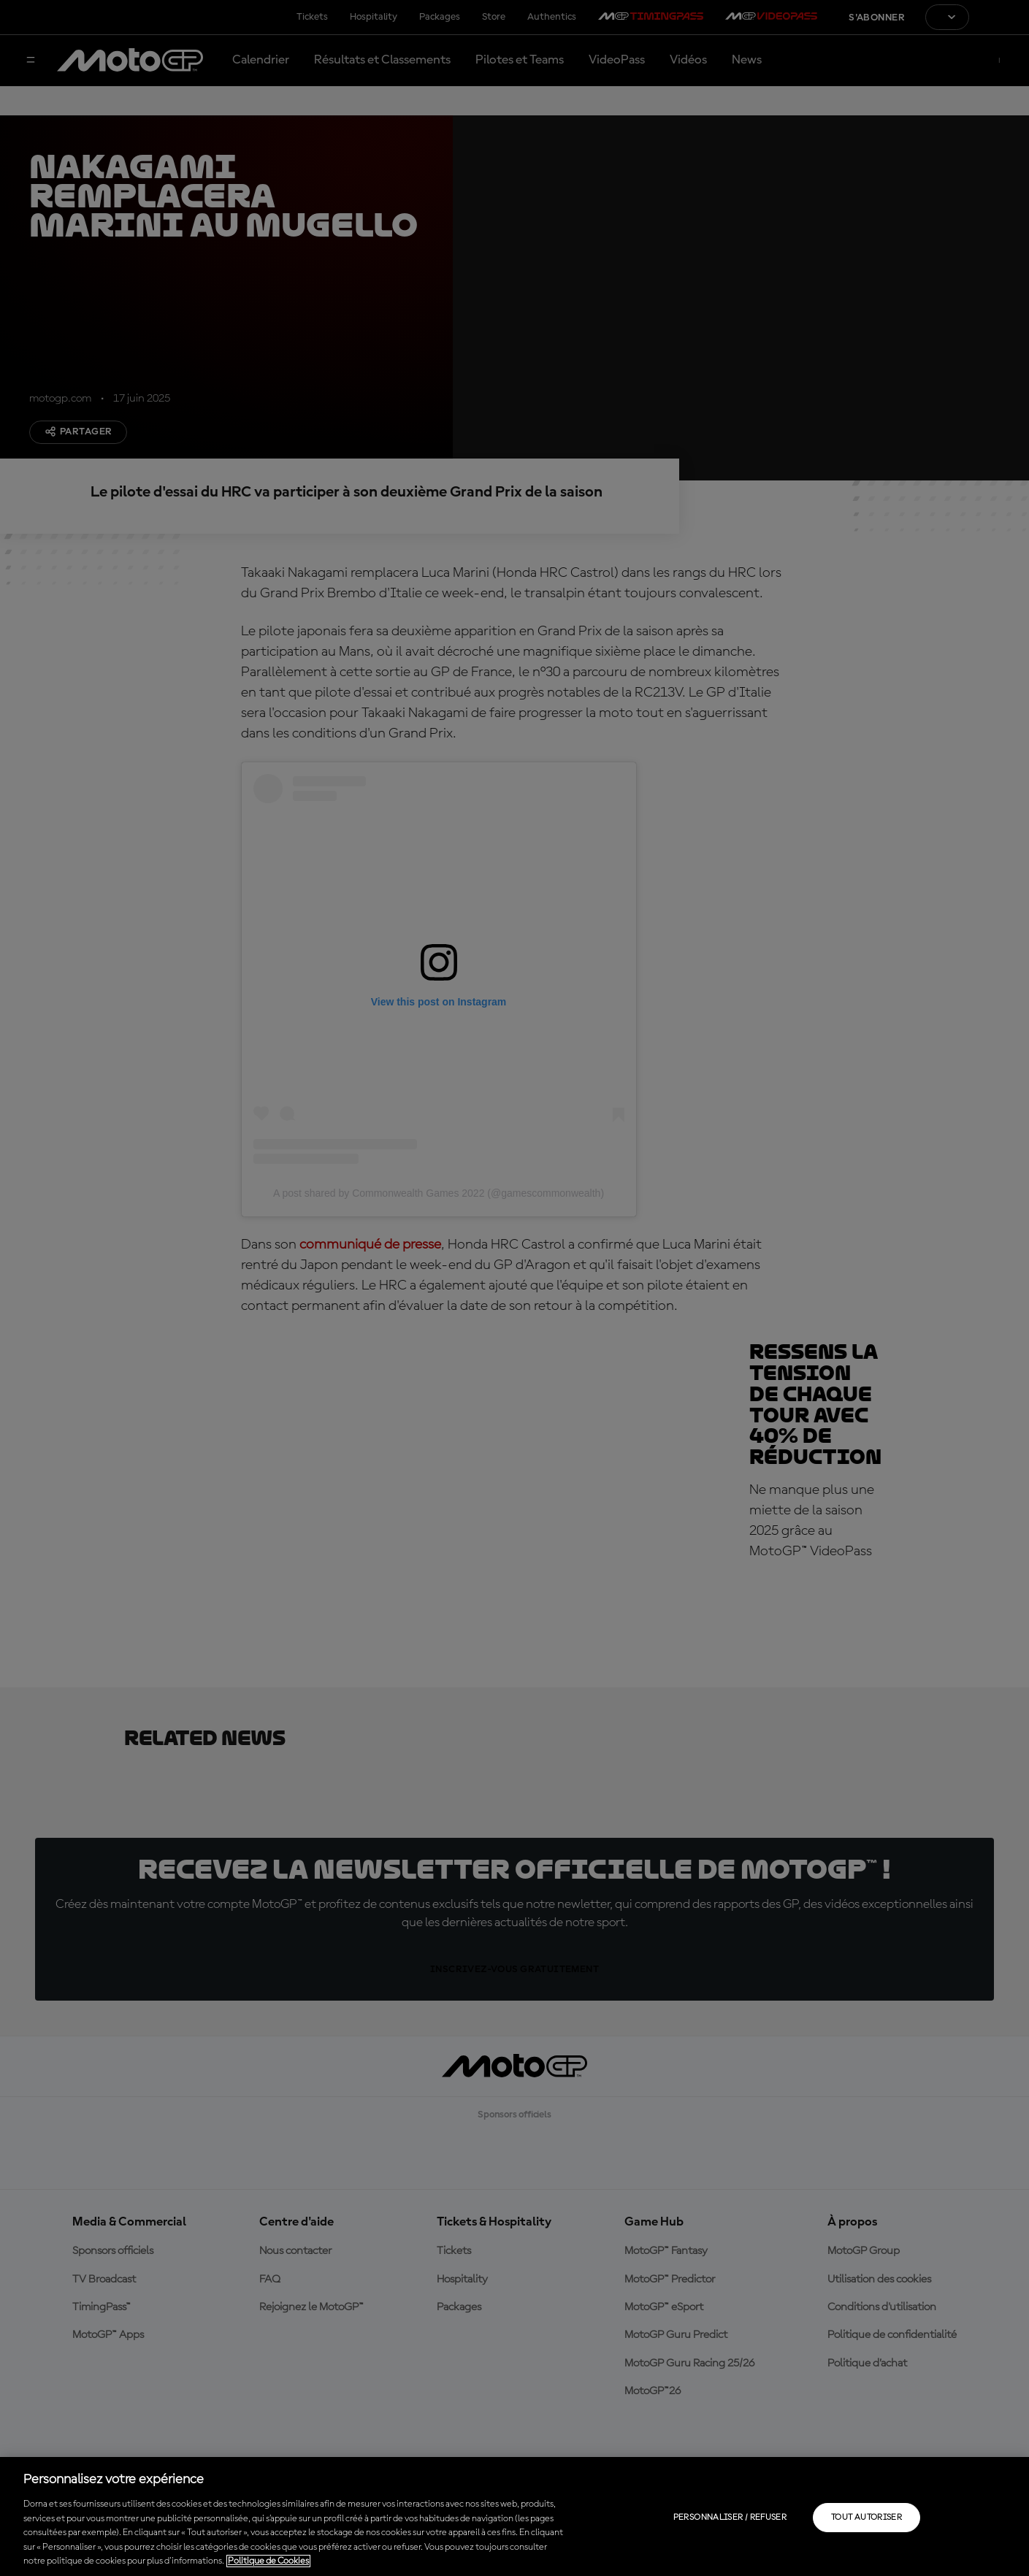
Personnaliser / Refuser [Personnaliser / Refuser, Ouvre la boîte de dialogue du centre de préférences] (730, 2517)
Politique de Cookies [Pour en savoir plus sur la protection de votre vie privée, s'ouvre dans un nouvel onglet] (268, 2561)
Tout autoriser (866, 2517)
